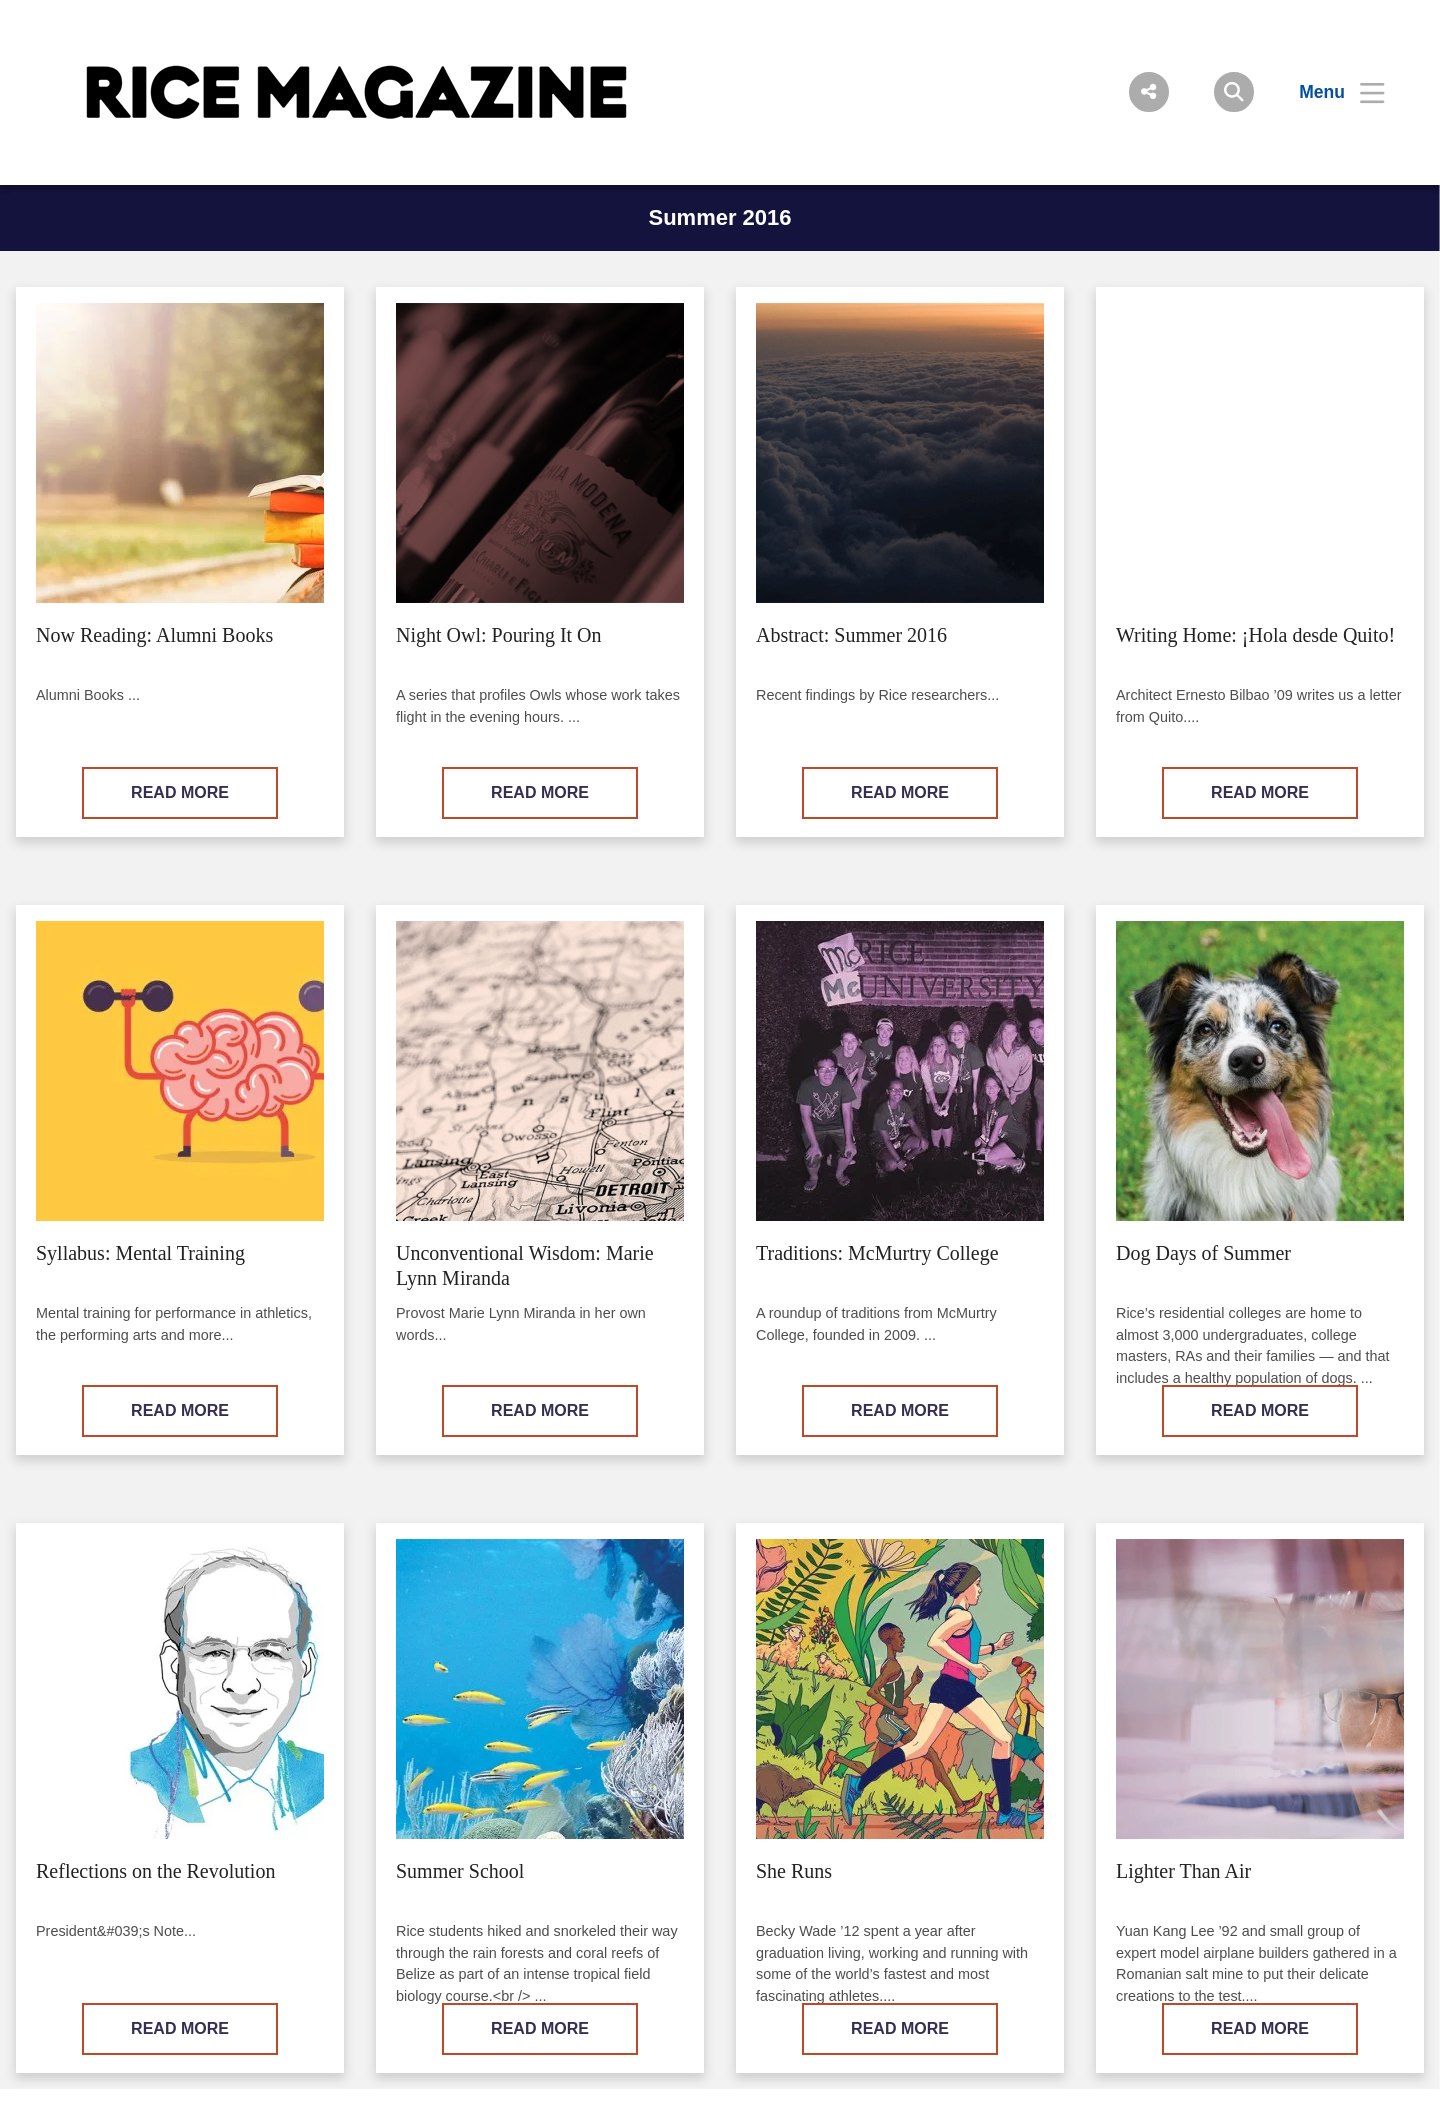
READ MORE (180, 792)
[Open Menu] (1329, 92)
